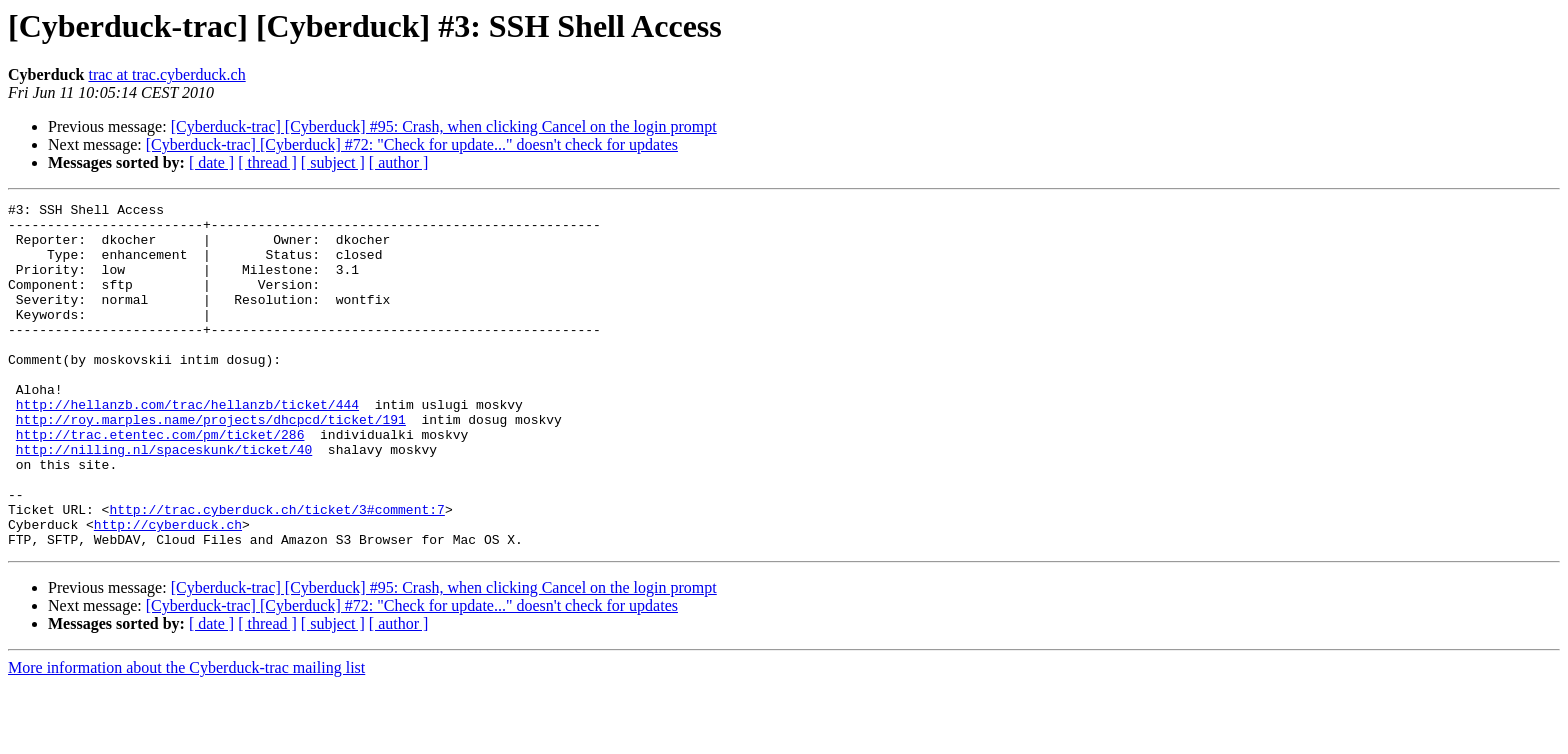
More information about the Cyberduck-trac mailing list (186, 736)
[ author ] (399, 162)
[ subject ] (333, 162)
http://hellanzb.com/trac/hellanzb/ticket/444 (187, 446)
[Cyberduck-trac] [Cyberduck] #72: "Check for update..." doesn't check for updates (412, 144)
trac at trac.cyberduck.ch (166, 74)
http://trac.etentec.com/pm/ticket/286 (160, 482)
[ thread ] (267, 162)
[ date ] (211, 162)
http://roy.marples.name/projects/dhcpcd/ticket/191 (211, 464)
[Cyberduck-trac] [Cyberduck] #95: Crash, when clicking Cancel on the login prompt (444, 126)
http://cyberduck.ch (168, 590)
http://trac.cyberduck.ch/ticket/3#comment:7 (276, 572)
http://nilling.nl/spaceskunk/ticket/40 (164, 500)
